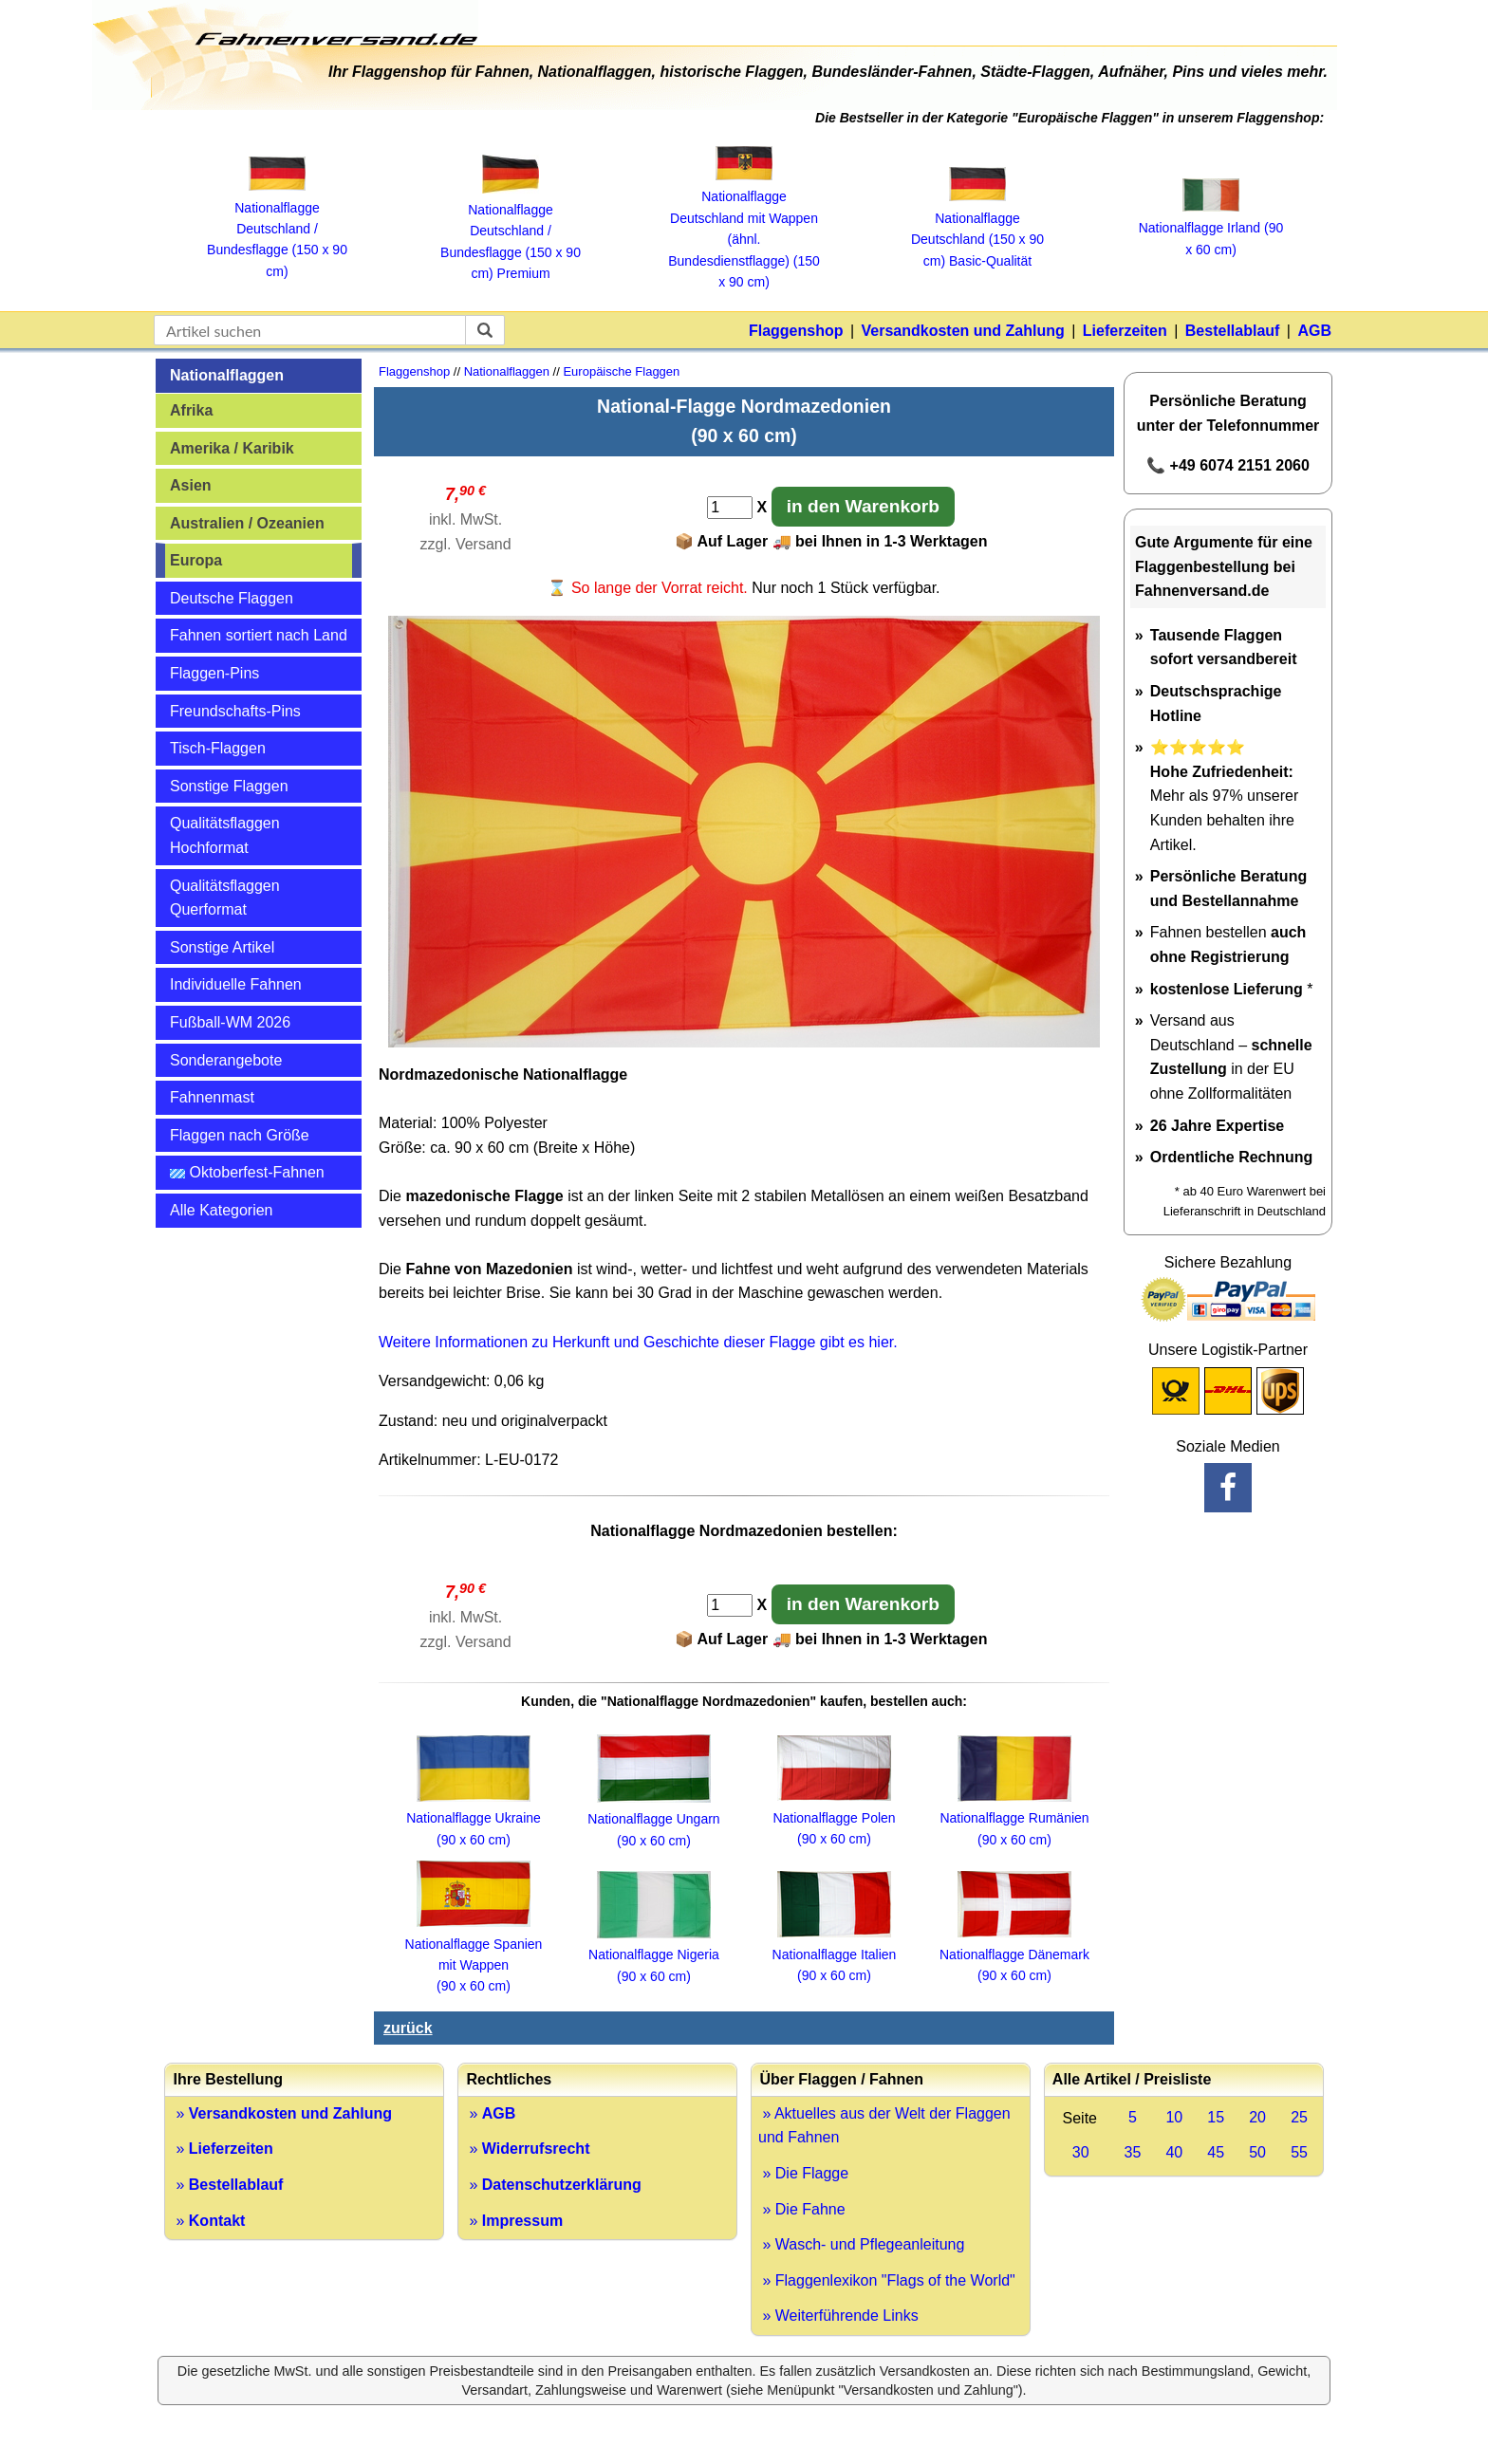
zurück (408, 2028)
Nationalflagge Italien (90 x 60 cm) (834, 1954)
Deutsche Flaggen (231, 598)
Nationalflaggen (227, 375)
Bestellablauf (1232, 331)
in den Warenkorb (863, 506)
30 (1080, 2152)
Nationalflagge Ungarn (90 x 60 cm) (653, 1819)
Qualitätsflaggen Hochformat (225, 835)
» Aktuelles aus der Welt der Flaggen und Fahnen (884, 2125)
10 (1173, 2117)
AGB (1314, 331)
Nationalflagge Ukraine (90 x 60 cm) (473, 1818)
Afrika (191, 410)
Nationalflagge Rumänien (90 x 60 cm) (1013, 1818)
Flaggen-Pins (214, 673)
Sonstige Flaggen (229, 786)
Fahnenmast (212, 1097)
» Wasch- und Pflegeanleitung (861, 2244)
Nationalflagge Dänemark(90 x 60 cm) (1014, 1954)
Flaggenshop (796, 331)
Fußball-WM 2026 (230, 1022)
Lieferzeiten (1125, 331)
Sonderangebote (226, 1060)
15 (1215, 2117)
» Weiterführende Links (838, 2315)
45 (1215, 2152)
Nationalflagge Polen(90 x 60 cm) (833, 1817)
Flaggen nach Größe (239, 1135)
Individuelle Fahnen (236, 984)
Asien (191, 485)
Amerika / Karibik (232, 448)
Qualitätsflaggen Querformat (225, 898)
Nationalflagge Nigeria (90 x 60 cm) (653, 1955)
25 (1299, 2117)
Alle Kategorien (221, 1210)
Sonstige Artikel (222, 947)
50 (1257, 2152)
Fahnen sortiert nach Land (258, 635)
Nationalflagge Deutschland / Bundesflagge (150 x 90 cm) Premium (510, 231)
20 (1257, 2117)
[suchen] (485, 330)
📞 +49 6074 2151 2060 (1228, 465)
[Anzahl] (730, 507)
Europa (196, 560)
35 (1133, 2152)
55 (1299, 2152)
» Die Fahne (802, 2209)
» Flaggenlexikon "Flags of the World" (886, 2280)
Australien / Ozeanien (247, 523)
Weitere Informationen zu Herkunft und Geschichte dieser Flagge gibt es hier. (638, 1342)
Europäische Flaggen (621, 371)
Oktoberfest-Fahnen (247, 1172)
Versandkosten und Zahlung (963, 331)
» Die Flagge (803, 2173)
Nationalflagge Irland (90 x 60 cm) (1211, 228)
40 (1173, 2152)
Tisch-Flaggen (218, 748)
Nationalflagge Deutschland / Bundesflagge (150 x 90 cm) (277, 228)
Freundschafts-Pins (235, 711)
